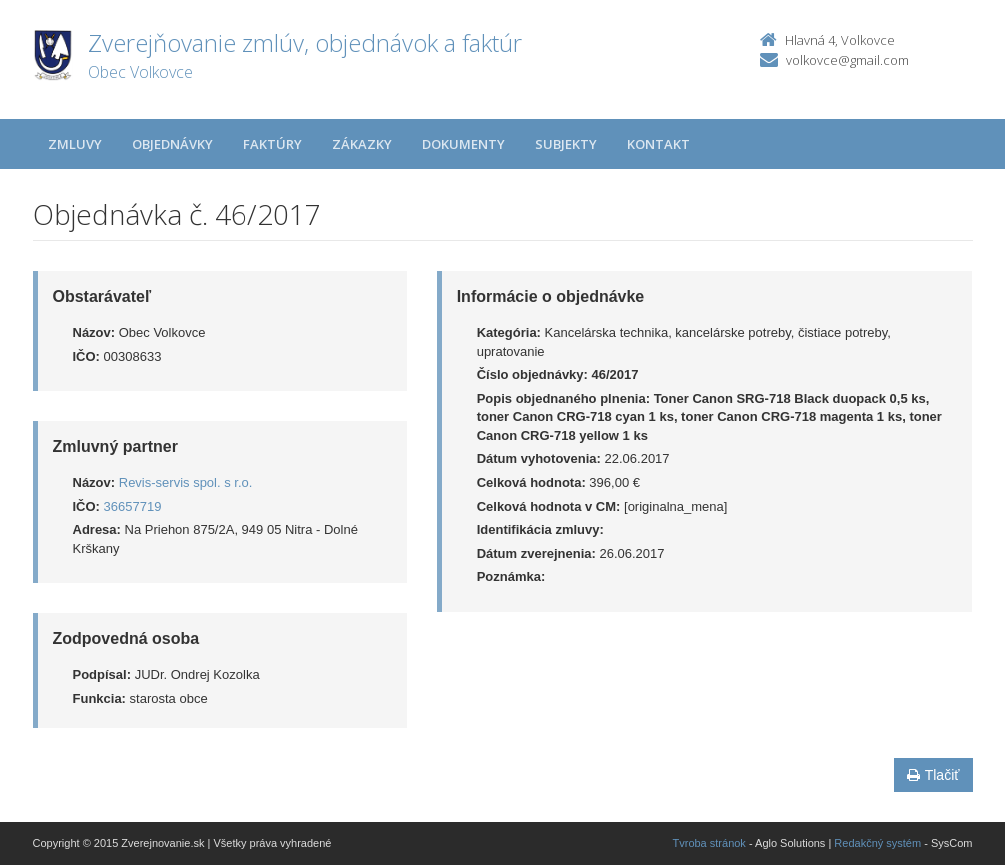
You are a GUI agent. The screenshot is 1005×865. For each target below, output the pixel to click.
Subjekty (566, 144)
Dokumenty (463, 144)
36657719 (133, 506)
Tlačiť (933, 775)
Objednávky (172, 144)
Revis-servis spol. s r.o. (186, 482)
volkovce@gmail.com (847, 60)
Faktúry (272, 144)
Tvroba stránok (709, 843)
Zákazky (362, 144)
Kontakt (658, 144)
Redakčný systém (877, 843)
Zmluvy (75, 144)
